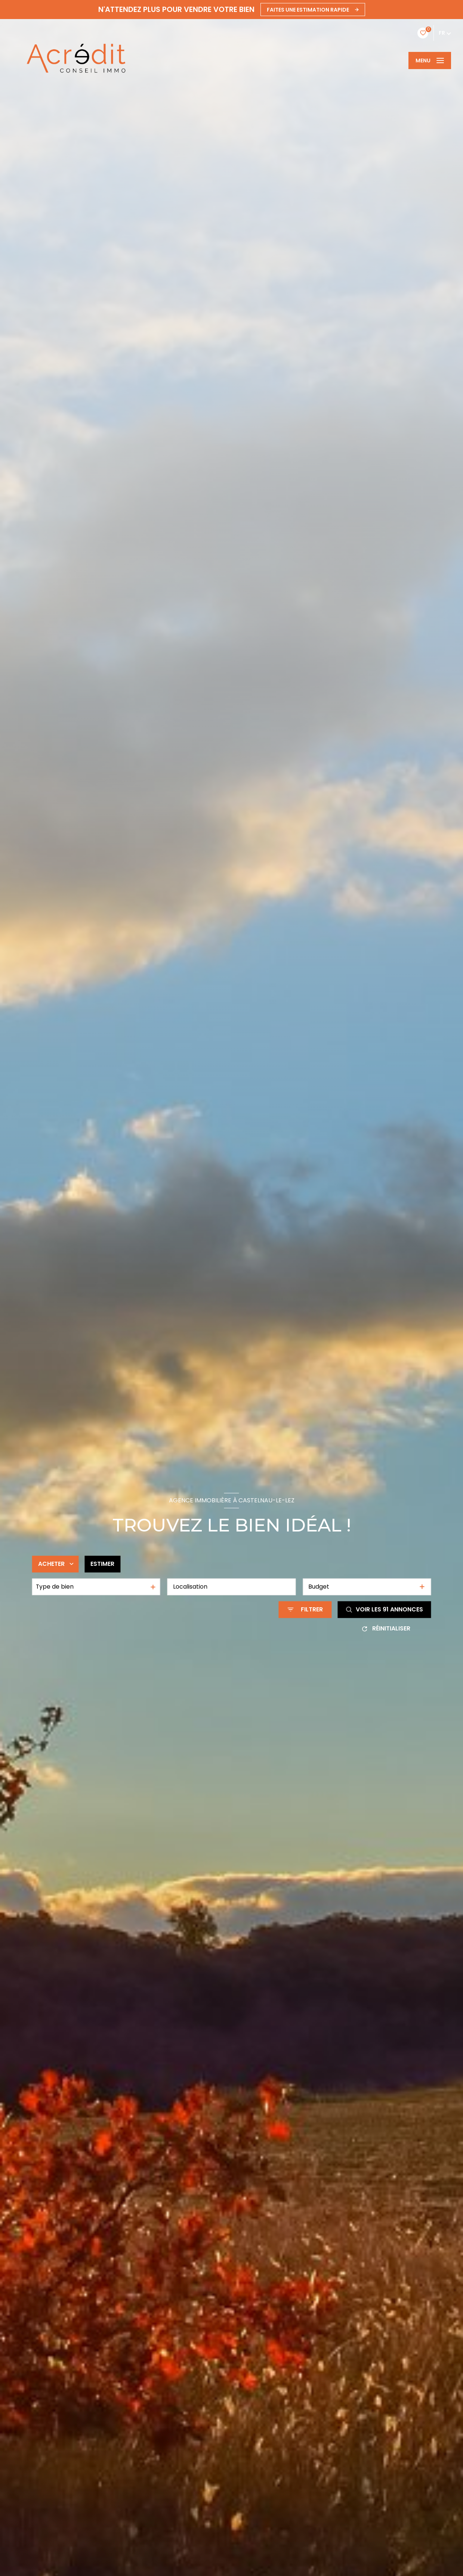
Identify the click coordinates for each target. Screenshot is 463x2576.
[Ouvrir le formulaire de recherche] (305, 1609)
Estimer (102, 1563)
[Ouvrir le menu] (429, 60)
